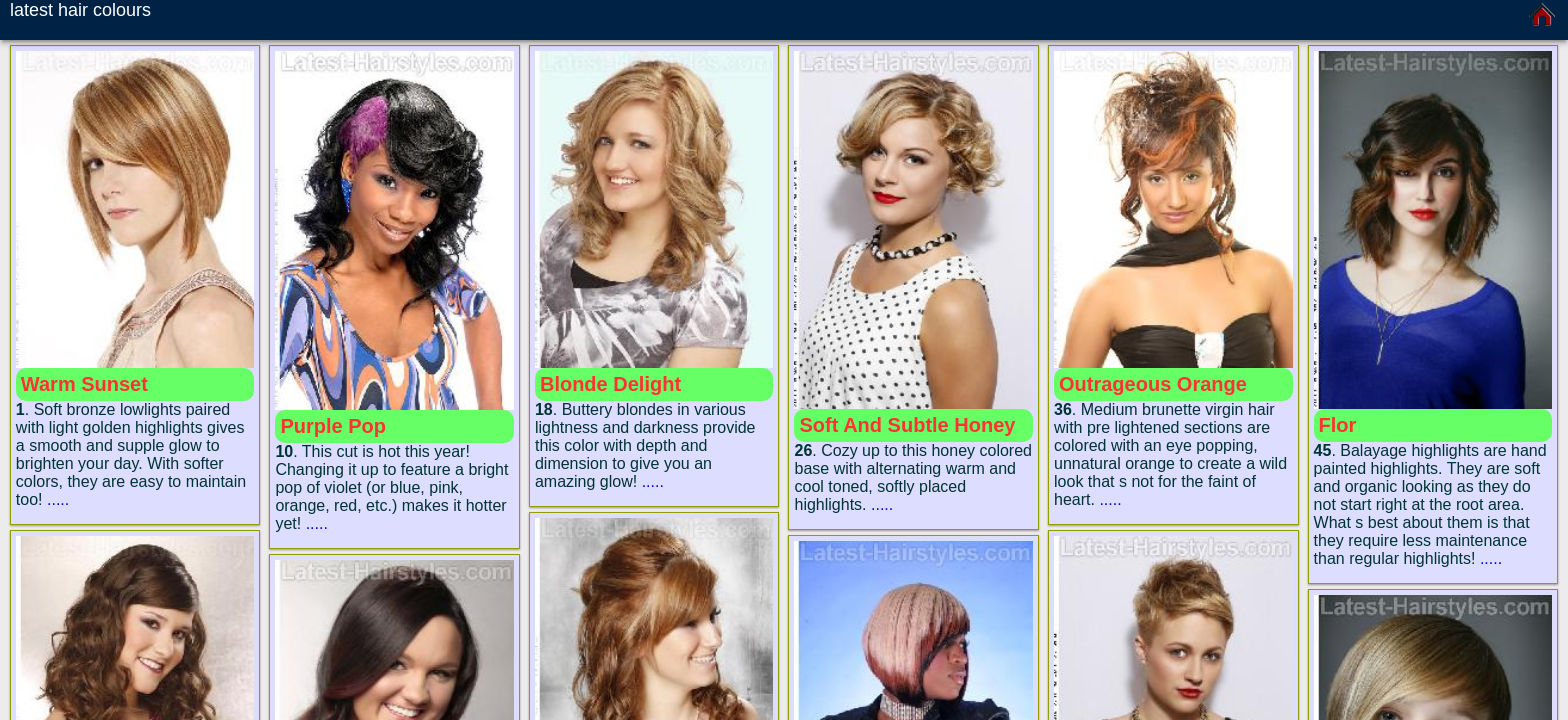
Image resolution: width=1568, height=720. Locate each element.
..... (58, 499)
